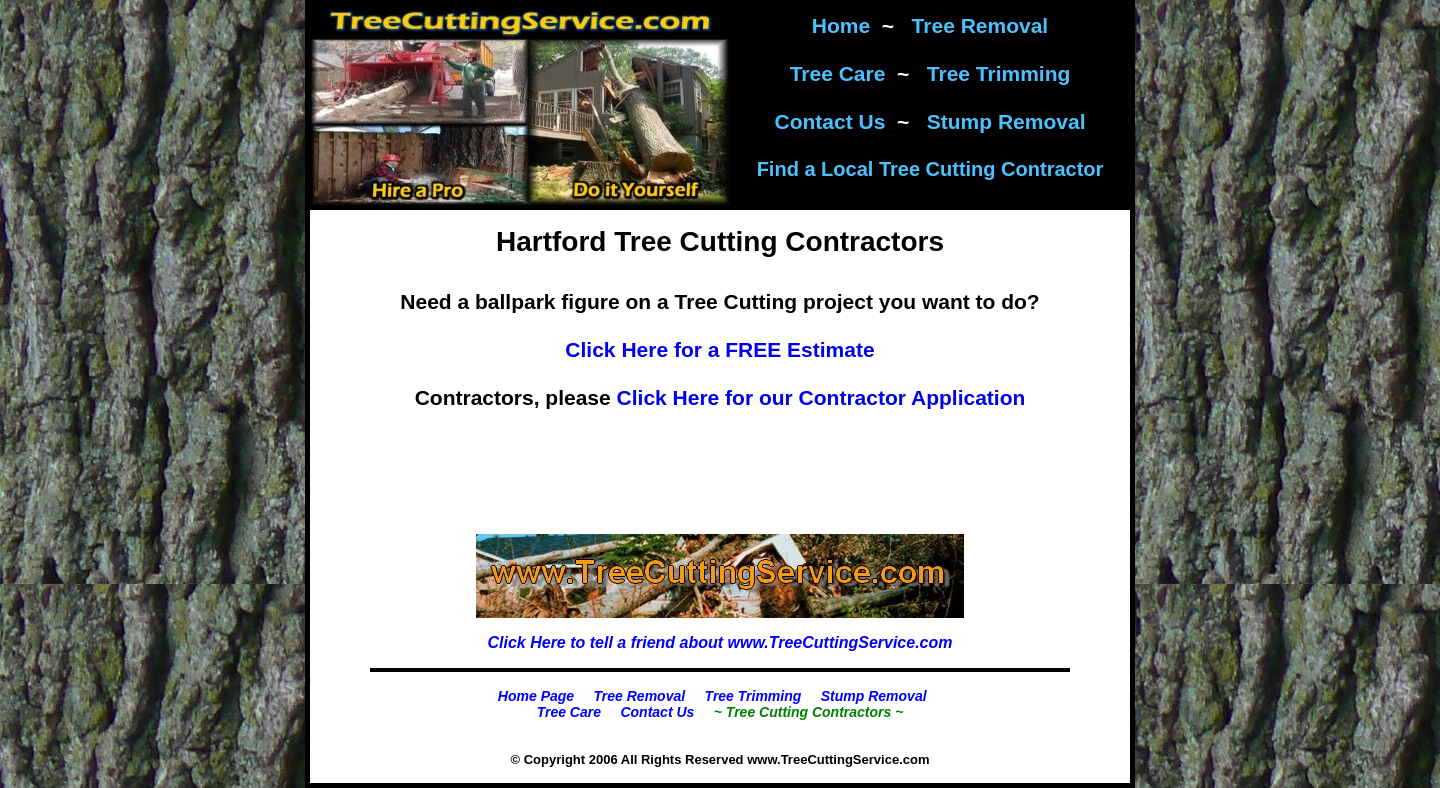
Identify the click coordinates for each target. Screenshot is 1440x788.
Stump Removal (1006, 121)
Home (841, 25)
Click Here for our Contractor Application (821, 397)
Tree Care (838, 73)
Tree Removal (980, 25)
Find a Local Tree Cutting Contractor (930, 169)
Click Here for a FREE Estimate (719, 349)
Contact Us (829, 121)
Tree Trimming (999, 73)
